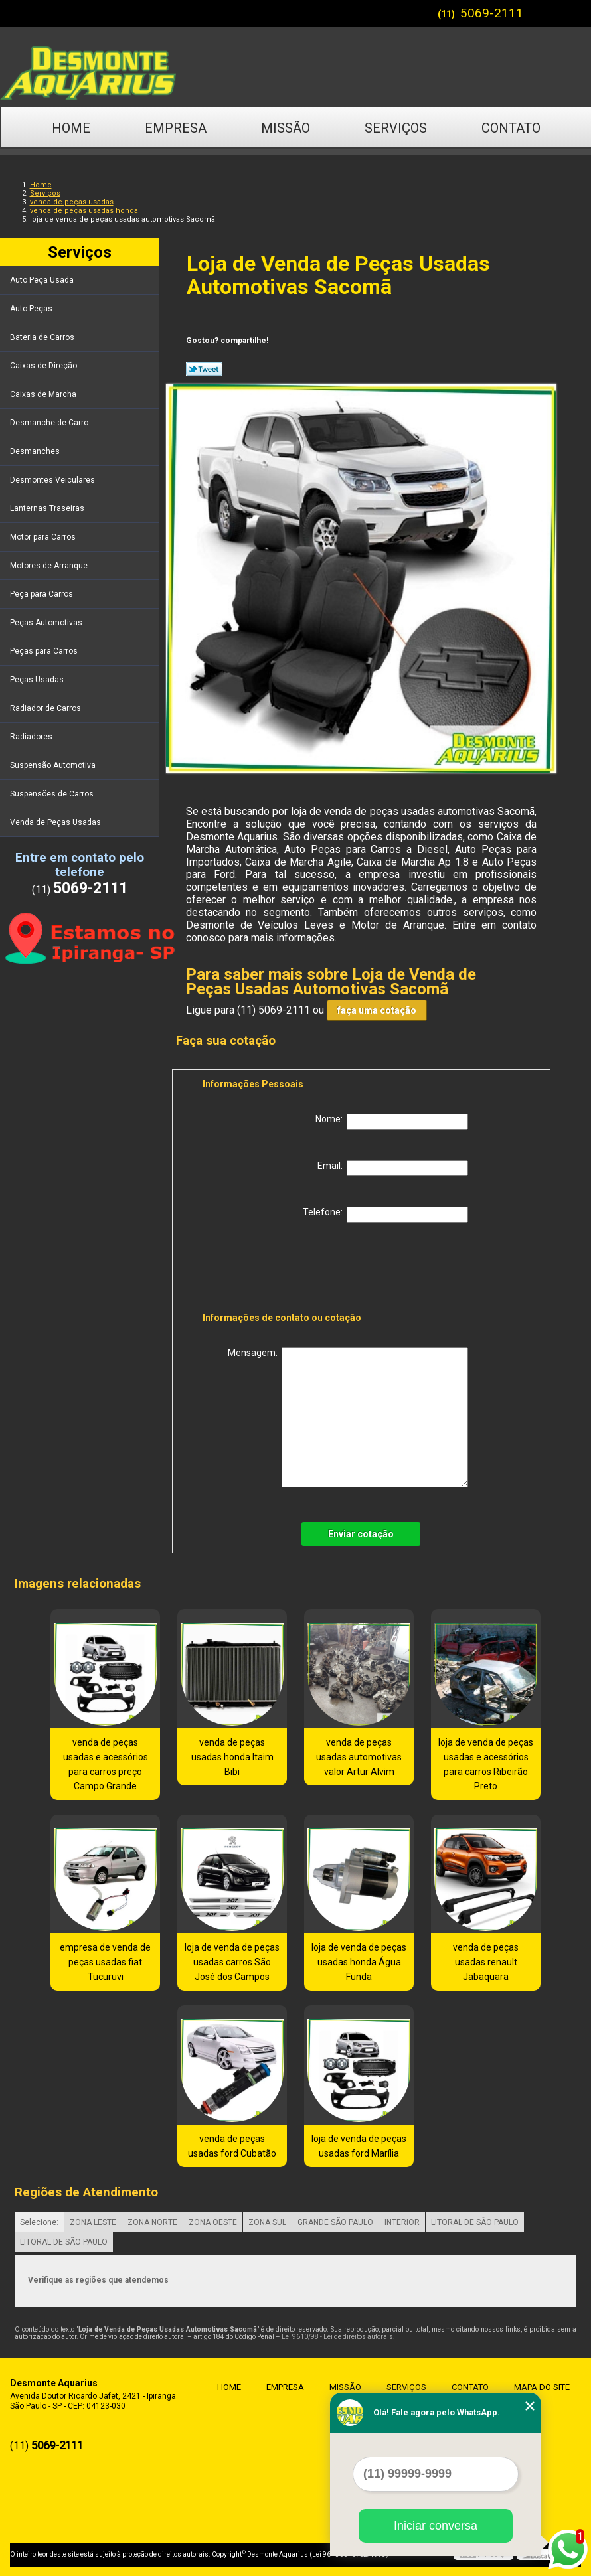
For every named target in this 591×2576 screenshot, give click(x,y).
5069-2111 (491, 13)
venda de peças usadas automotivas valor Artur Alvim (359, 1757)
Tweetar (204, 369)
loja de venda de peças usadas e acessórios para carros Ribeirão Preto (485, 1764)
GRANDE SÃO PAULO (335, 2222)
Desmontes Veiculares (53, 480)
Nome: (391, 1122)
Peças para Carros (45, 651)
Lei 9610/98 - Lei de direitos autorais (337, 2336)
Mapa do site (541, 2387)
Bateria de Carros (43, 337)
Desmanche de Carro (50, 422)
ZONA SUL (267, 2222)
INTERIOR (402, 2222)
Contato (511, 128)
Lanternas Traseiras (48, 508)
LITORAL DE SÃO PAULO (475, 2222)
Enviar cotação (361, 1534)
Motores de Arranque (50, 565)
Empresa (176, 128)
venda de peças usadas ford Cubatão (232, 2146)
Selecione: (39, 2222)
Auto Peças (32, 308)
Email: (392, 1168)
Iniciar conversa (435, 2525)
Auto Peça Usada (43, 280)
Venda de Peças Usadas (56, 822)
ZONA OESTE (213, 2222)
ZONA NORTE (152, 2222)
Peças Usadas (38, 679)
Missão (285, 128)
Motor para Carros (44, 537)
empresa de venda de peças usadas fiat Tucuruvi (105, 1962)
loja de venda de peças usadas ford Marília (358, 2146)
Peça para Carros (42, 594)
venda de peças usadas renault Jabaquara (486, 1962)
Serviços (396, 128)
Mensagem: (348, 1417)
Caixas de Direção (44, 365)
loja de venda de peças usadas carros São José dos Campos (232, 1962)
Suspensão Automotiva (54, 765)
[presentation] (287, 1270)
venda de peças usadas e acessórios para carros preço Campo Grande (105, 1764)
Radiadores (32, 736)
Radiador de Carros (46, 708)
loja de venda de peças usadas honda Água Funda (358, 1962)
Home (71, 128)
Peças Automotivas (47, 622)
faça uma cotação (376, 1010)
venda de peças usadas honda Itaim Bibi (232, 1757)
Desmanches (36, 451)
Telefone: (385, 1215)
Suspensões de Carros (53, 793)
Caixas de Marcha (44, 394)
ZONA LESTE (93, 2222)
